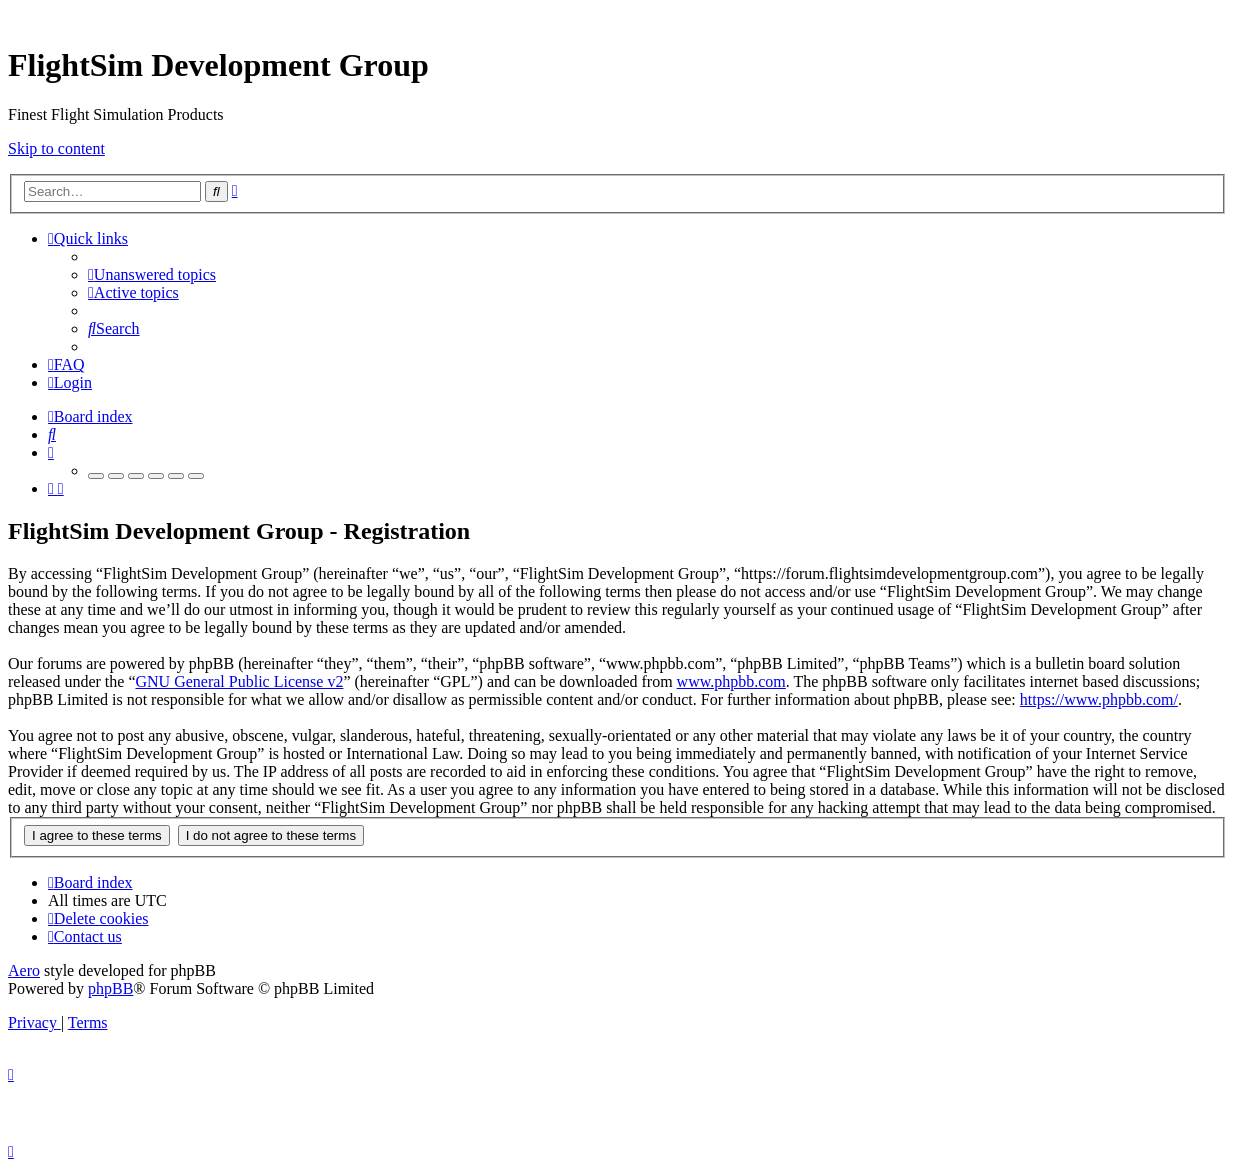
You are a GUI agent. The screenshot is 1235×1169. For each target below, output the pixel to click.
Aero (24, 970)
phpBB (110, 988)
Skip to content (56, 148)
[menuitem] (152, 274)
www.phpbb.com (731, 681)
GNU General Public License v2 (239, 681)
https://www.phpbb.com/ (1099, 699)
